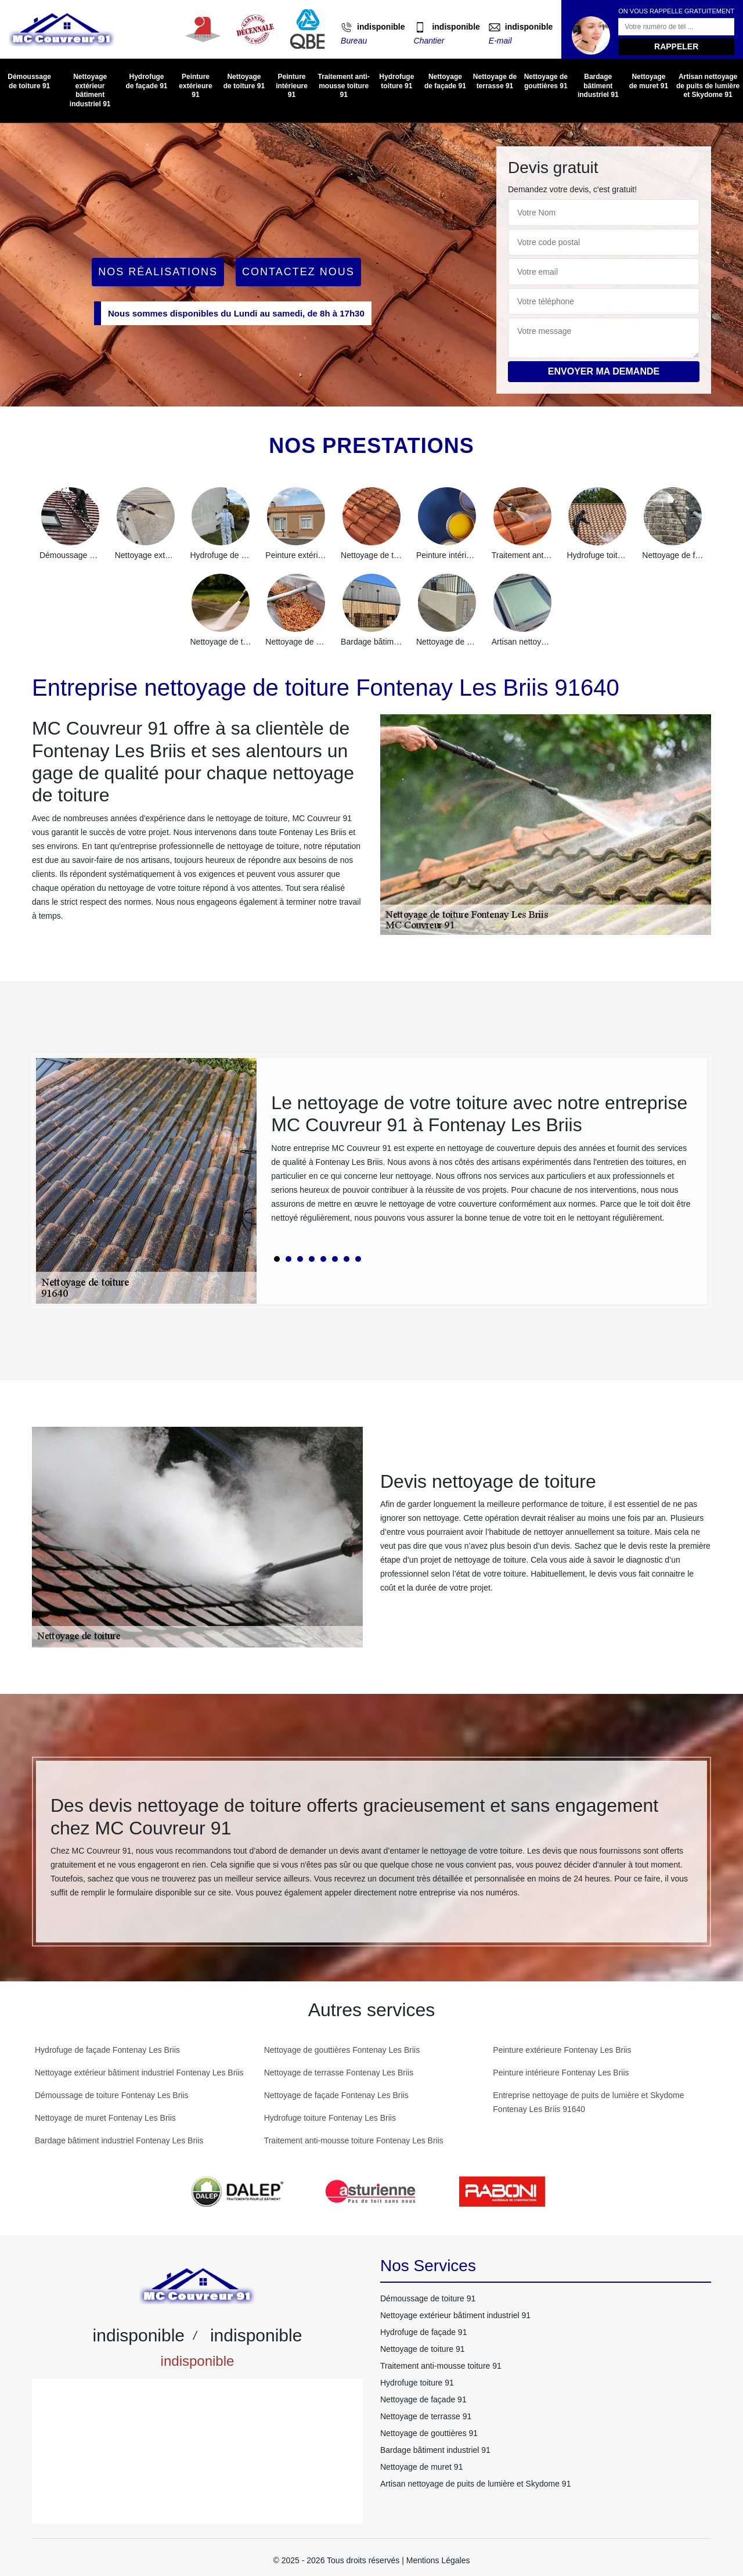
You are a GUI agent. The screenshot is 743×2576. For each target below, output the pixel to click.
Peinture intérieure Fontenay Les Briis (561, 2072)
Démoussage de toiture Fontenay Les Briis (112, 2095)
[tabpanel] (481, 1163)
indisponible (381, 26)
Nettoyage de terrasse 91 (495, 81)
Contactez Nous (298, 272)
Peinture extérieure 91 (195, 86)
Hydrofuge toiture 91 (396, 81)
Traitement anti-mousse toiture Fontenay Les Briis (353, 2140)
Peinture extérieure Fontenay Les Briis (562, 2050)
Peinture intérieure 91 (292, 86)
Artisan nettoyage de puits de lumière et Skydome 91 (708, 86)
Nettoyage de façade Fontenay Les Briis (336, 2095)
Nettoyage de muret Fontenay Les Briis (105, 2117)
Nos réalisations (158, 272)
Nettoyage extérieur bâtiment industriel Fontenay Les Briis (139, 2072)
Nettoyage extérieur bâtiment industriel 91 (90, 90)
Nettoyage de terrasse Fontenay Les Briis (339, 2072)
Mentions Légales (438, 2560)
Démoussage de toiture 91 (29, 81)
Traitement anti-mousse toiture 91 (343, 86)
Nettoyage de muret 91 (648, 81)
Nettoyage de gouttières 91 (546, 81)
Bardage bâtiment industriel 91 (598, 86)
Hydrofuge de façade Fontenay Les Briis (107, 2050)
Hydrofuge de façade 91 (146, 81)
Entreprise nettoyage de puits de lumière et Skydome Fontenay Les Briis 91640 (588, 2102)
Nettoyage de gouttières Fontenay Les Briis (342, 2050)
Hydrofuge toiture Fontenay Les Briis (330, 2117)
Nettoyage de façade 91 (445, 81)
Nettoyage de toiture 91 (244, 81)
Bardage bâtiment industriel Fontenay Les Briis (119, 2140)
